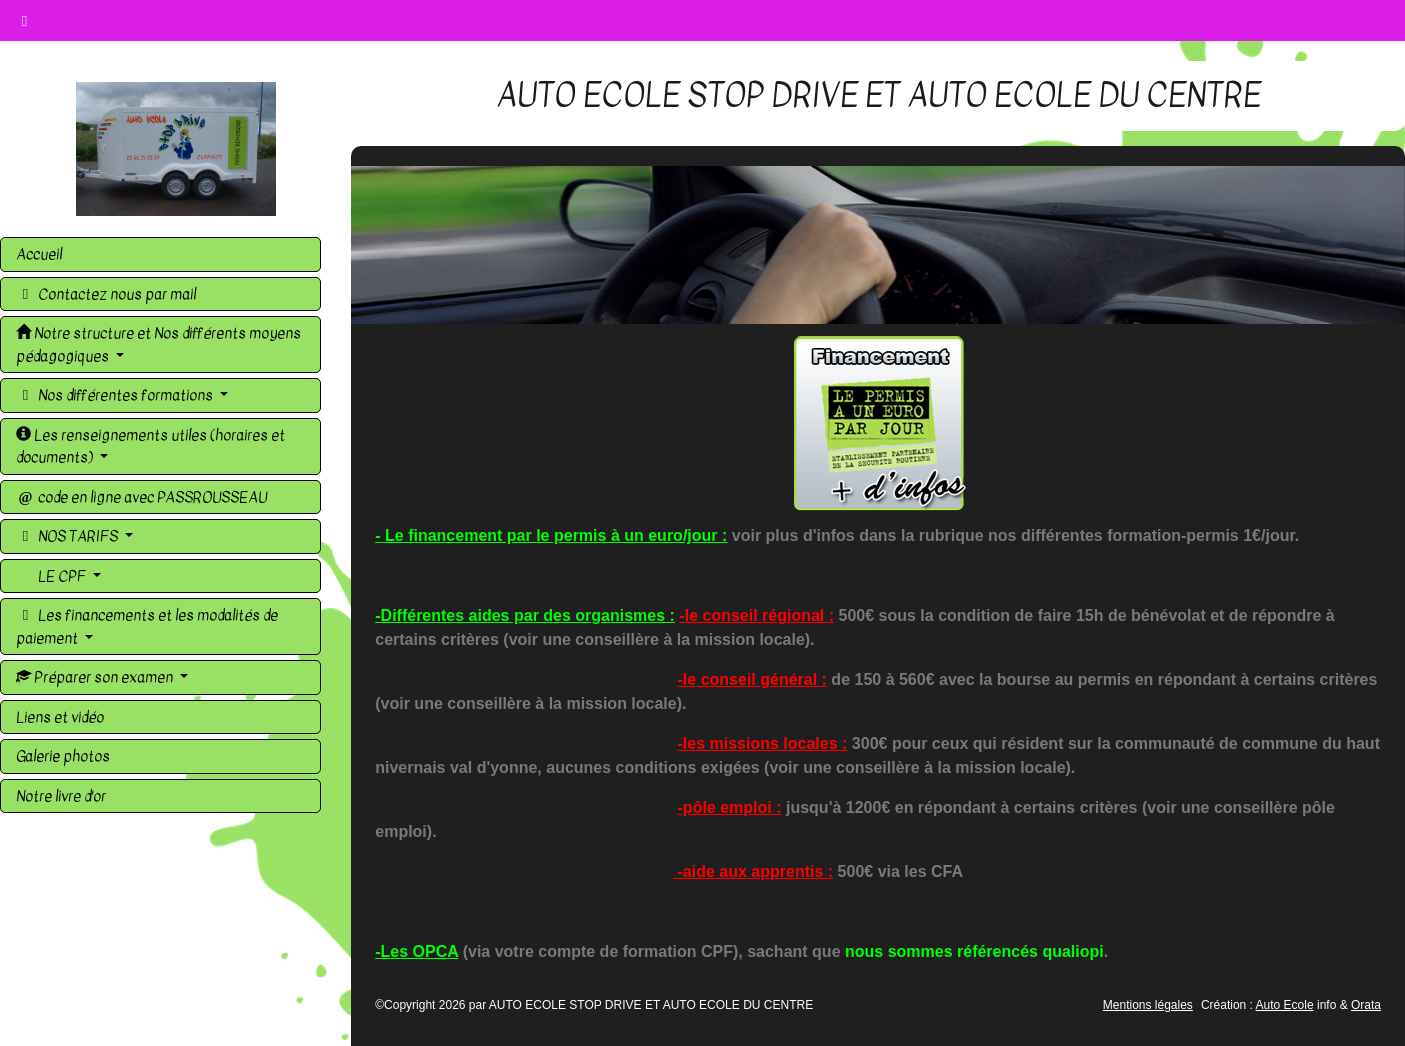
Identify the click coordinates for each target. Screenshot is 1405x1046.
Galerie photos (63, 756)
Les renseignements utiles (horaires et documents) (150, 446)
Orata (1366, 1005)
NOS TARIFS (68, 536)
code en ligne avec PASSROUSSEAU (141, 497)
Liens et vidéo (60, 717)
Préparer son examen (96, 677)
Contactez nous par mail (106, 294)
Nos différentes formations (116, 395)
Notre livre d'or (61, 796)
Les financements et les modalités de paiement (147, 626)
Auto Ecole (1285, 1005)
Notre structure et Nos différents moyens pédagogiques (158, 344)
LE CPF (62, 576)
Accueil (39, 254)
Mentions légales (1148, 1005)
